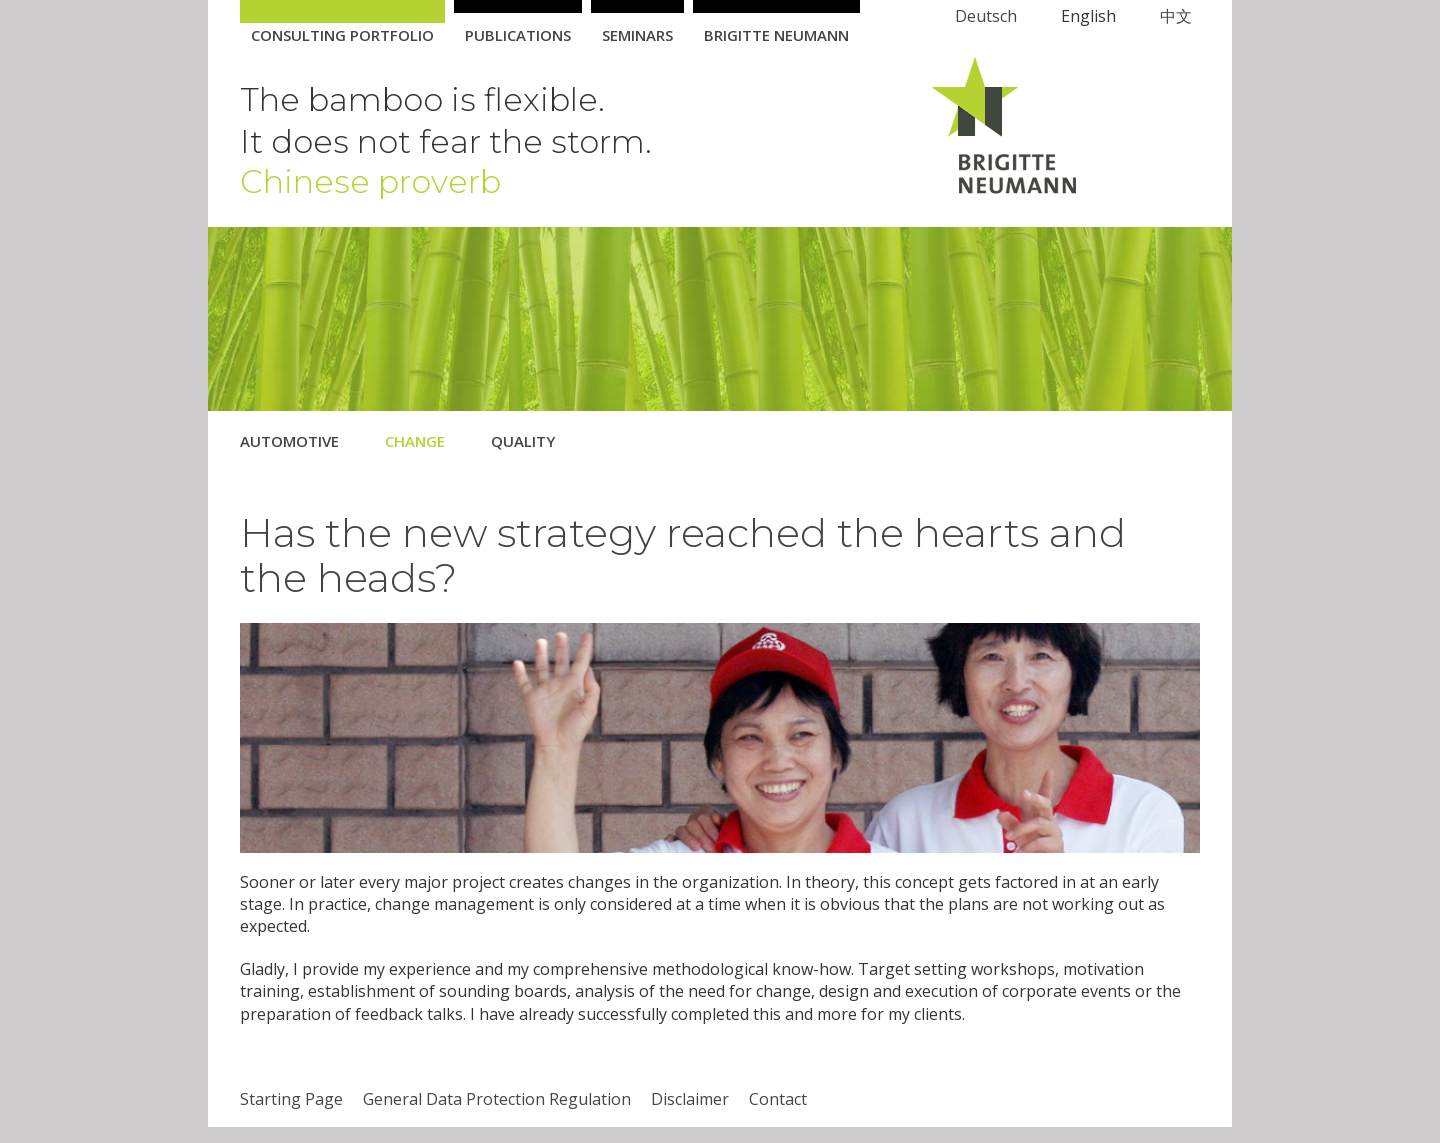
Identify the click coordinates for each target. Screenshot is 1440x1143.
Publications (518, 35)
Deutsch (986, 16)
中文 (1176, 16)
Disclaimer (690, 1099)
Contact (778, 1099)
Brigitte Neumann (776, 35)
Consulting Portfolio (342, 35)
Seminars (637, 35)
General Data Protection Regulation (497, 1099)
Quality (523, 441)
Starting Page (291, 1099)
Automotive (289, 441)
